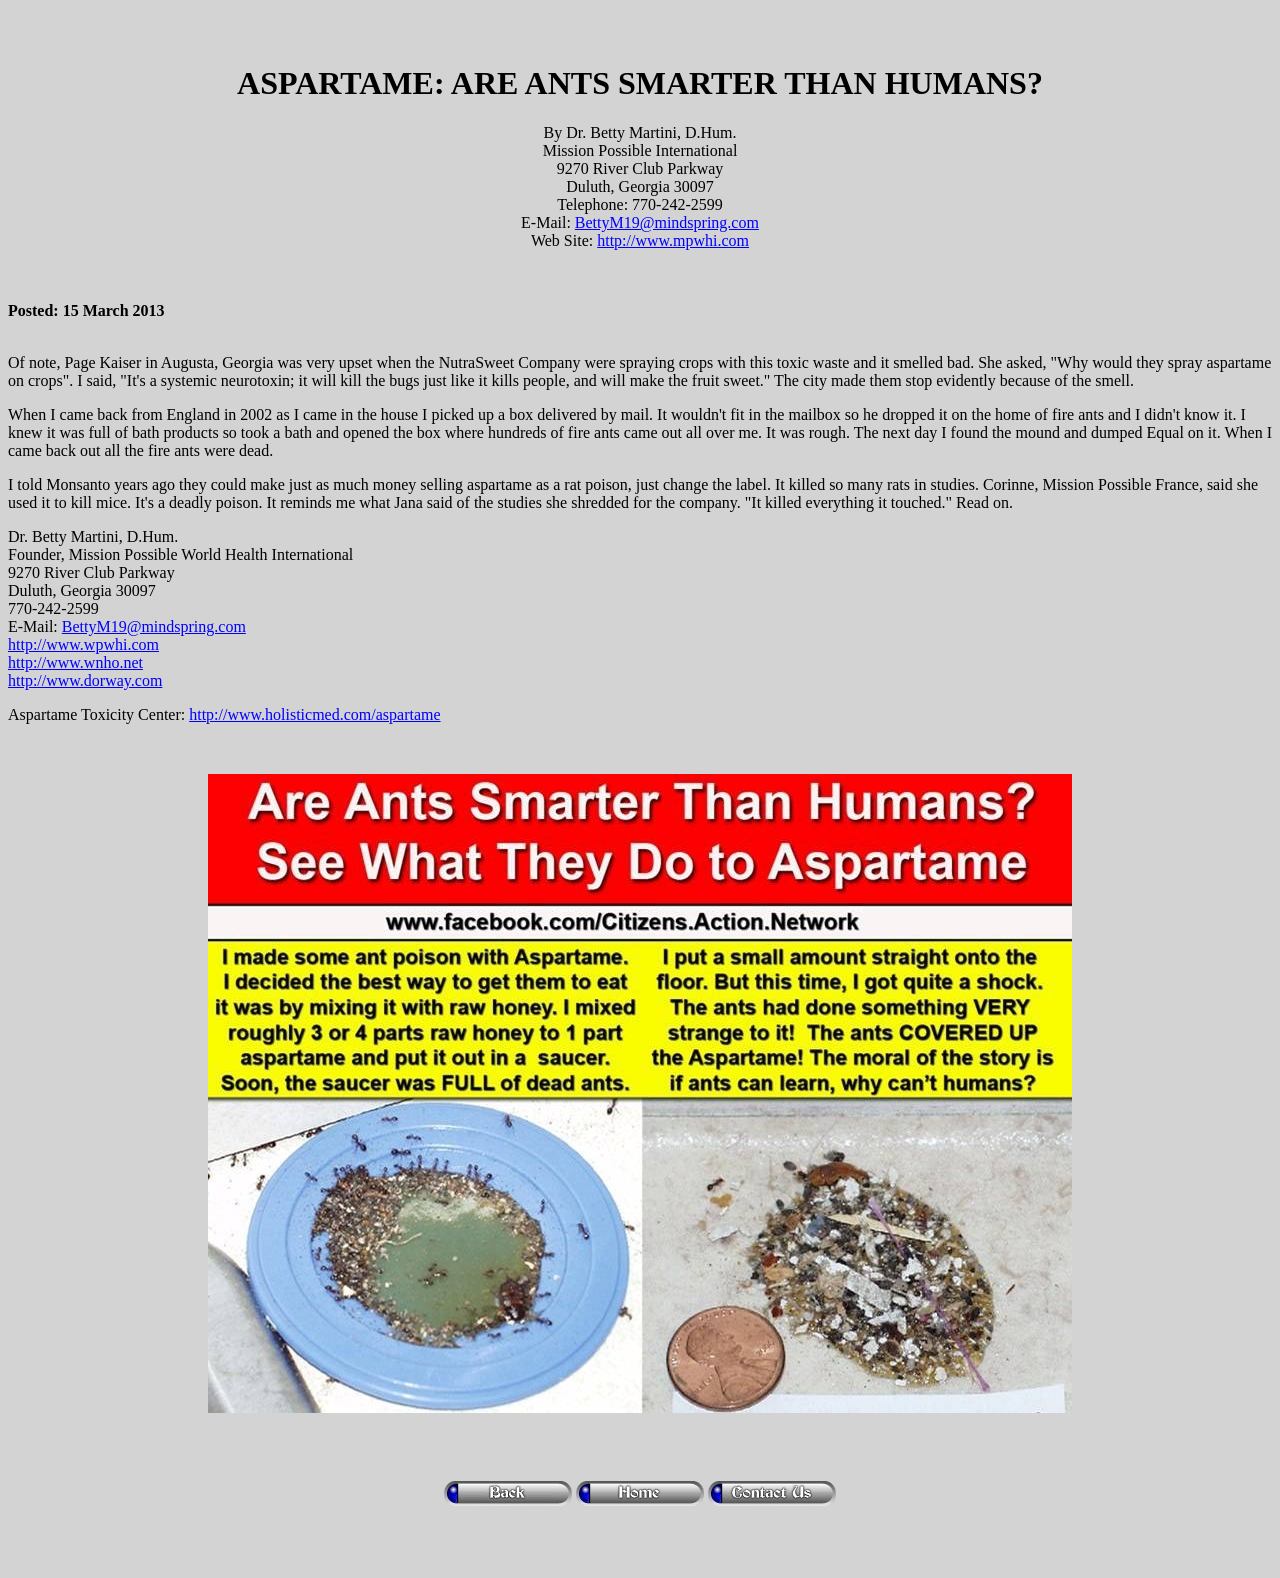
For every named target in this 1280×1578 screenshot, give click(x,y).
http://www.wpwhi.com (83, 644)
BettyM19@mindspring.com (667, 222)
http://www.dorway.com (85, 680)
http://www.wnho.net (75, 662)
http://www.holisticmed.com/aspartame (314, 714)
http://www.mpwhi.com (673, 240)
